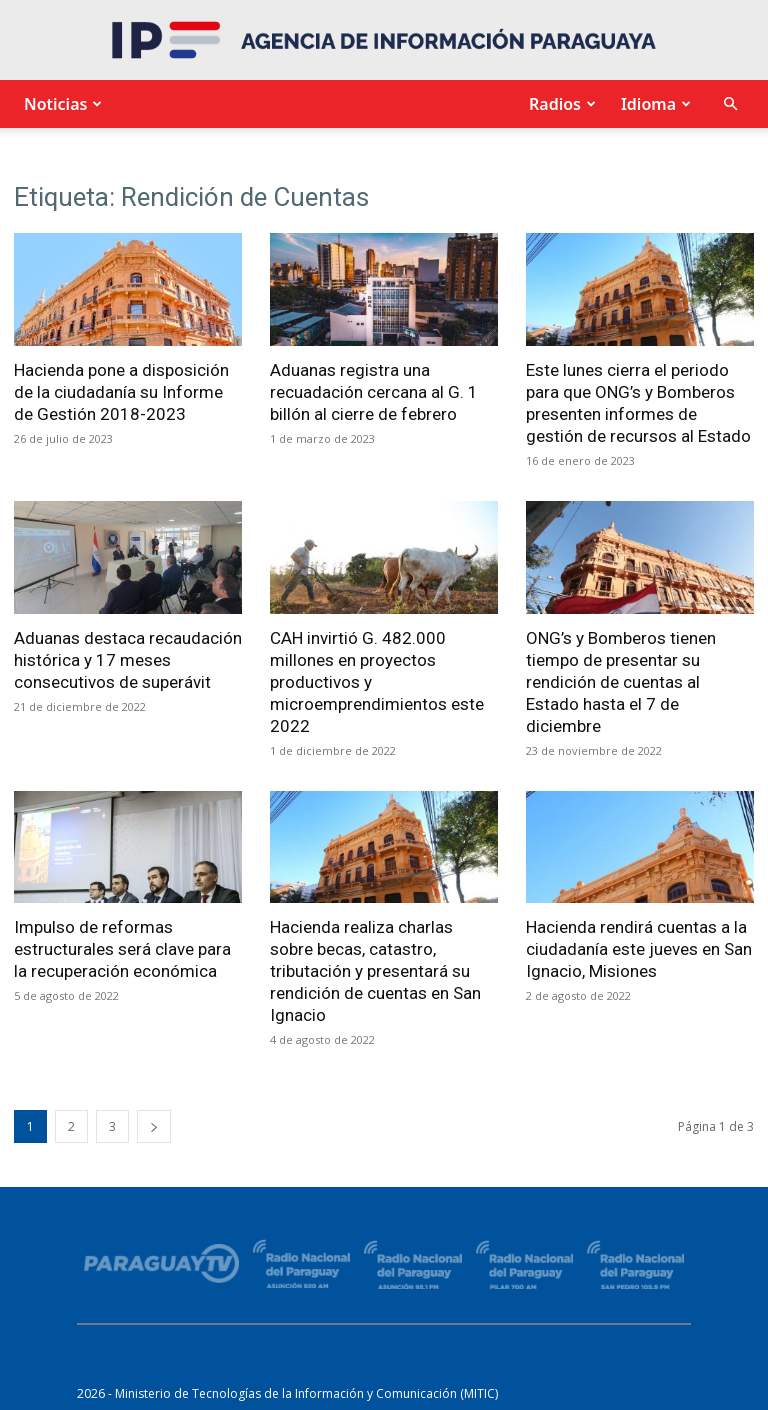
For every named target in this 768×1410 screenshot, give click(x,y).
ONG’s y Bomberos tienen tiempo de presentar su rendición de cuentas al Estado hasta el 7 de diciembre (621, 682)
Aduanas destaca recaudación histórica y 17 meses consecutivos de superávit (128, 660)
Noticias (60, 104)
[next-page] (154, 1126)
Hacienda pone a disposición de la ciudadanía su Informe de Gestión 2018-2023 (121, 392)
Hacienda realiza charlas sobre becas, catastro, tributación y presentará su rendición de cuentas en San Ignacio (375, 971)
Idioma (653, 104)
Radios (560, 104)
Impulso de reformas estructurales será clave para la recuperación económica (122, 949)
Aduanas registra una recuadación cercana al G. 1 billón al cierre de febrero (374, 392)
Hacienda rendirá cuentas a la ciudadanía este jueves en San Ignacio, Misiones (639, 949)
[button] (730, 104)
